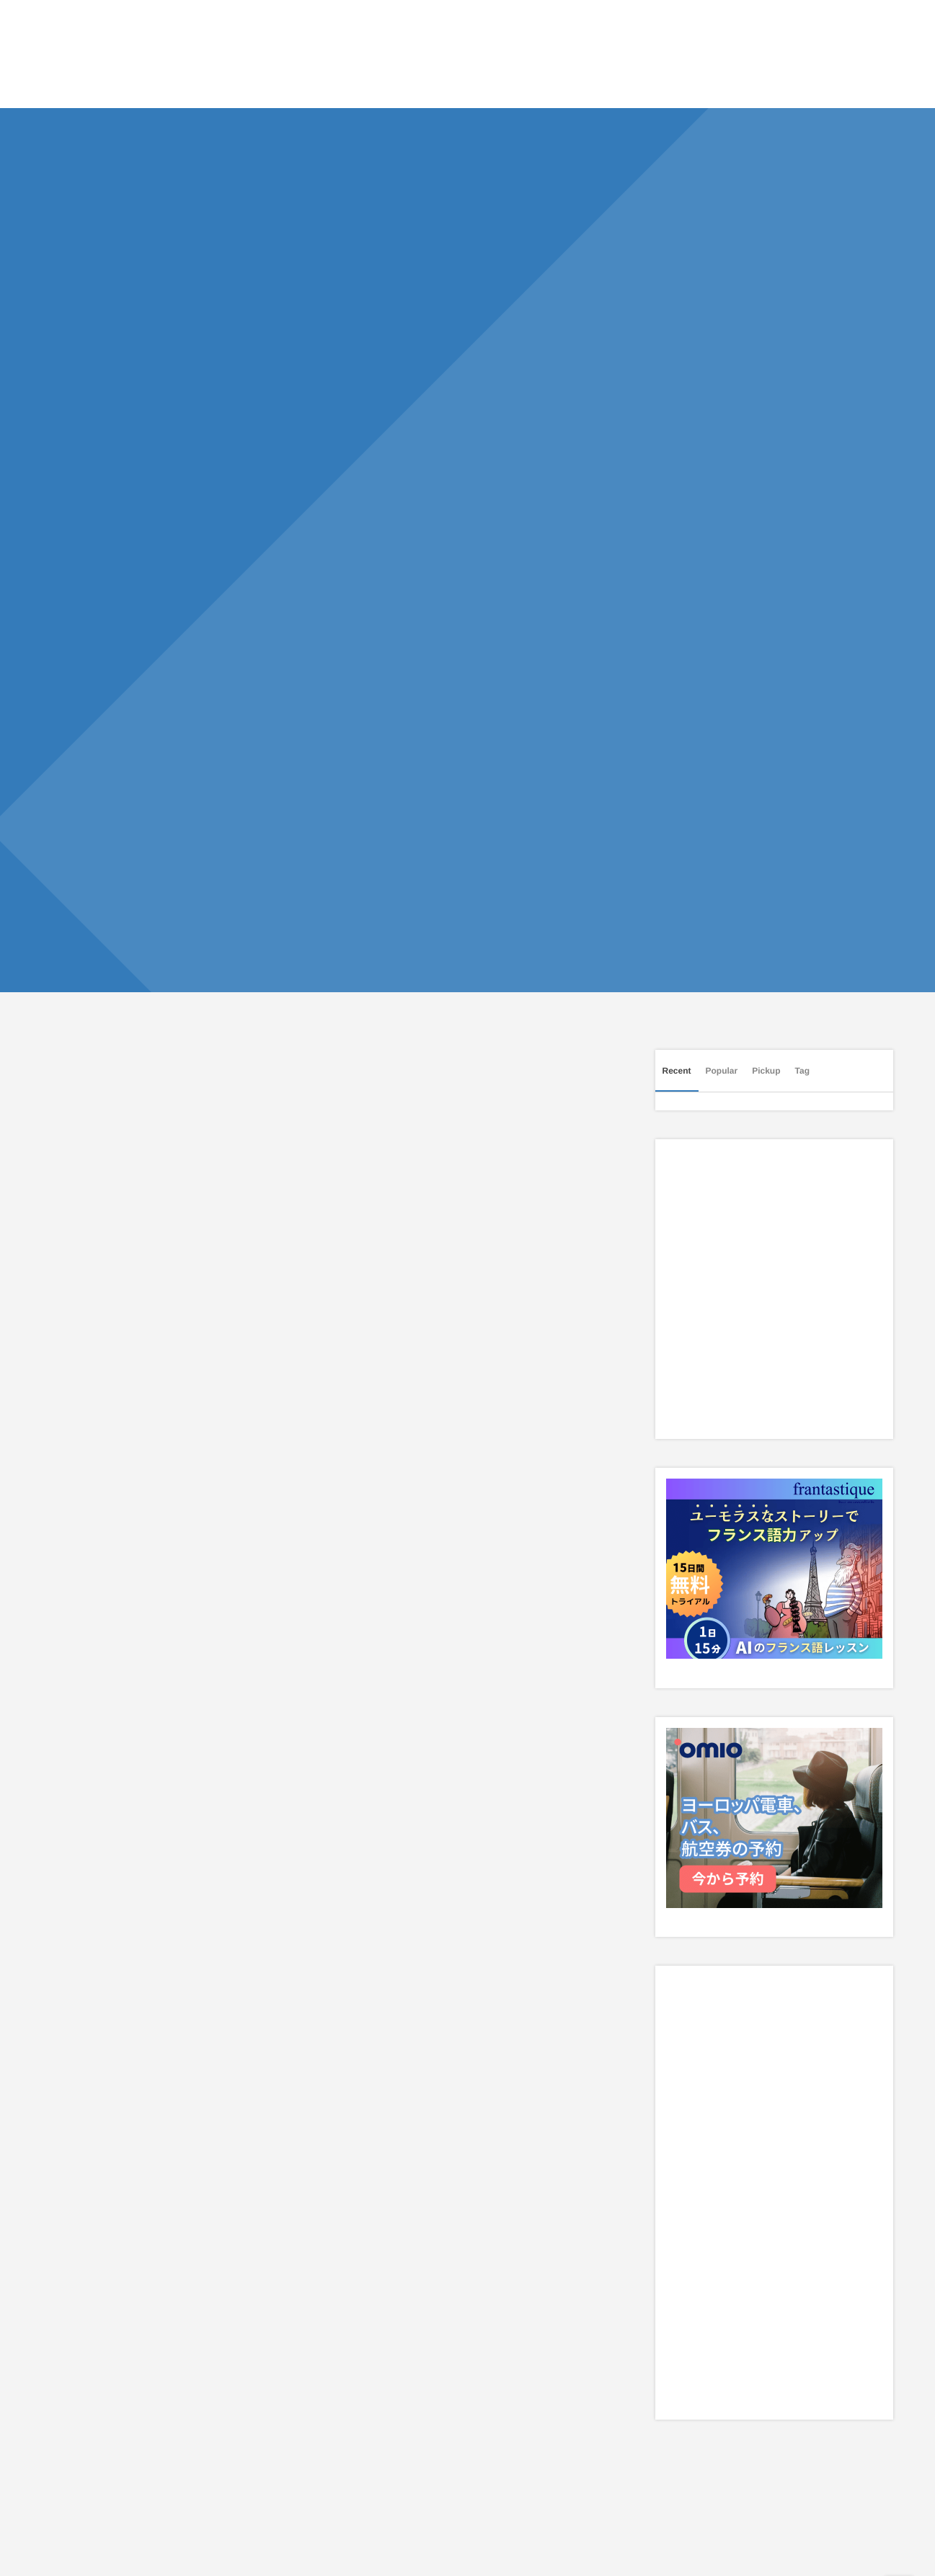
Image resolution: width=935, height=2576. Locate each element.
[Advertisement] (326, 1367)
